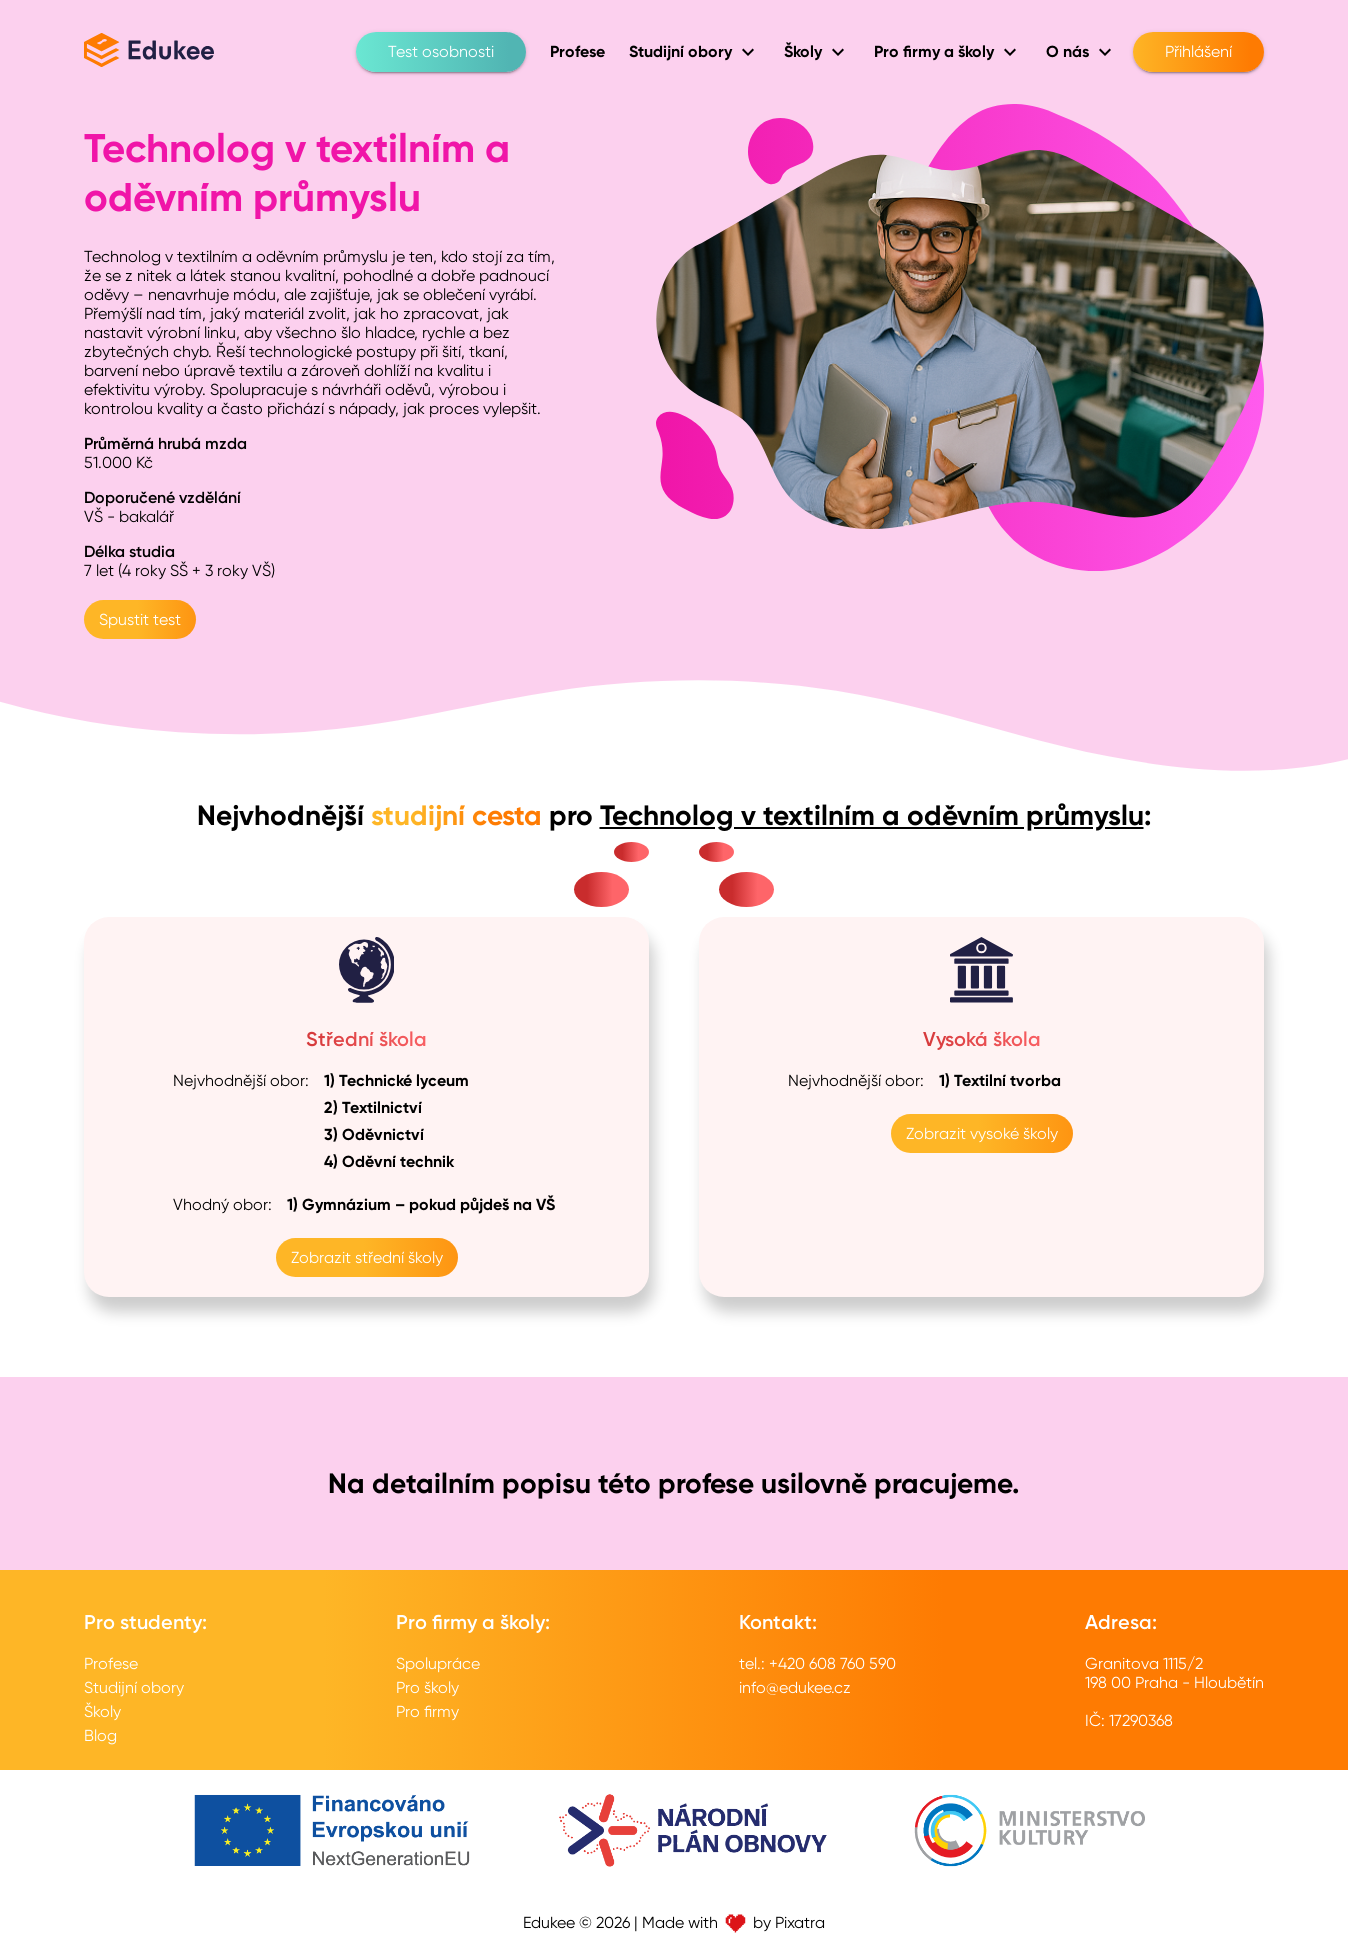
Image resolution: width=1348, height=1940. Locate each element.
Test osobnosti (441, 52)
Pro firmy (427, 1711)
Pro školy (427, 1687)
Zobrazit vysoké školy (982, 1133)
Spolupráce (438, 1663)
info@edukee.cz (795, 1687)
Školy (102, 1711)
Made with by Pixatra (733, 1922)
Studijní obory (134, 1687)
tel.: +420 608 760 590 (817, 1663)
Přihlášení (1198, 52)
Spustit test (140, 619)
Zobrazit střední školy (367, 1257)
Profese (111, 1663)
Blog (100, 1735)
